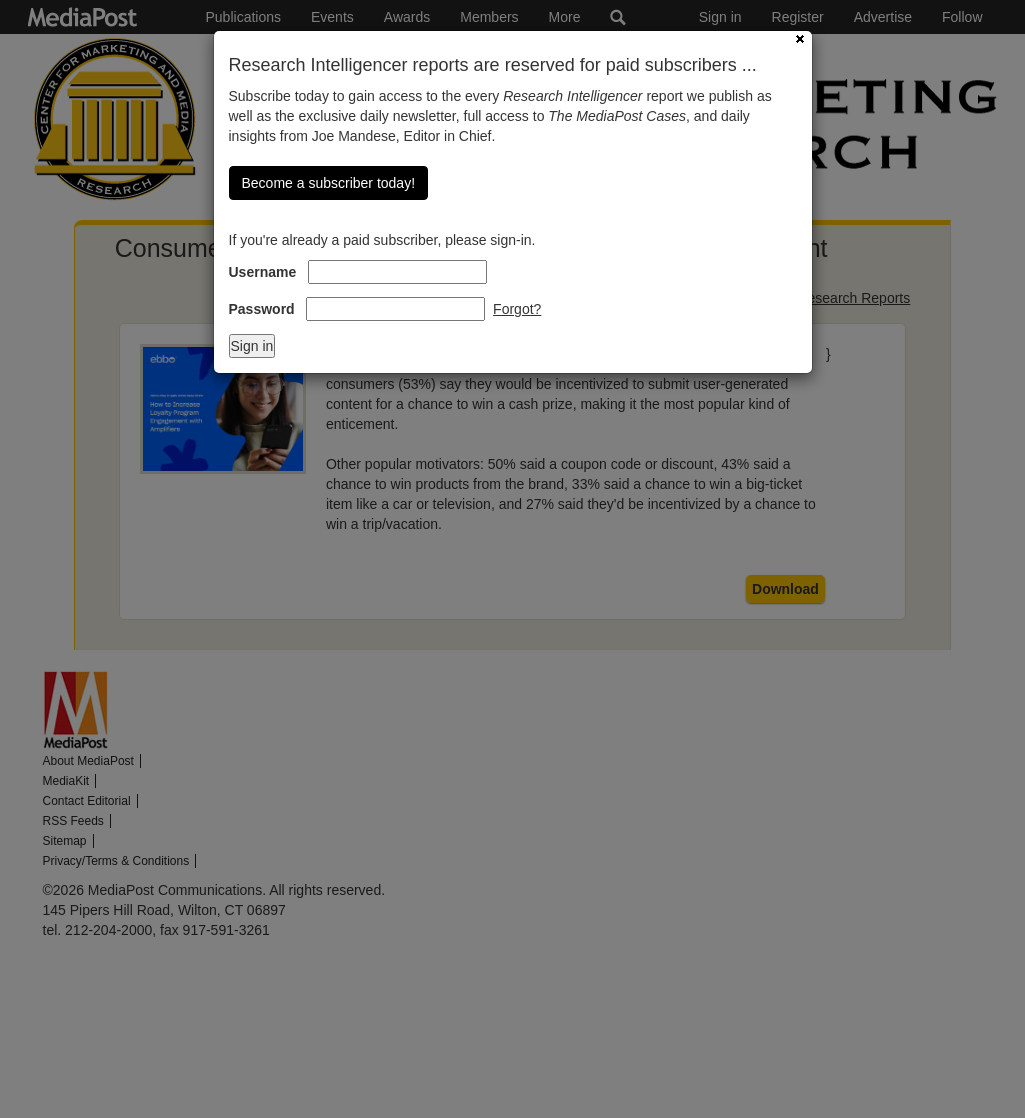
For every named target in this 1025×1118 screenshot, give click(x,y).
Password (262, 309)
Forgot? (517, 309)
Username (263, 272)
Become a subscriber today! (329, 183)
